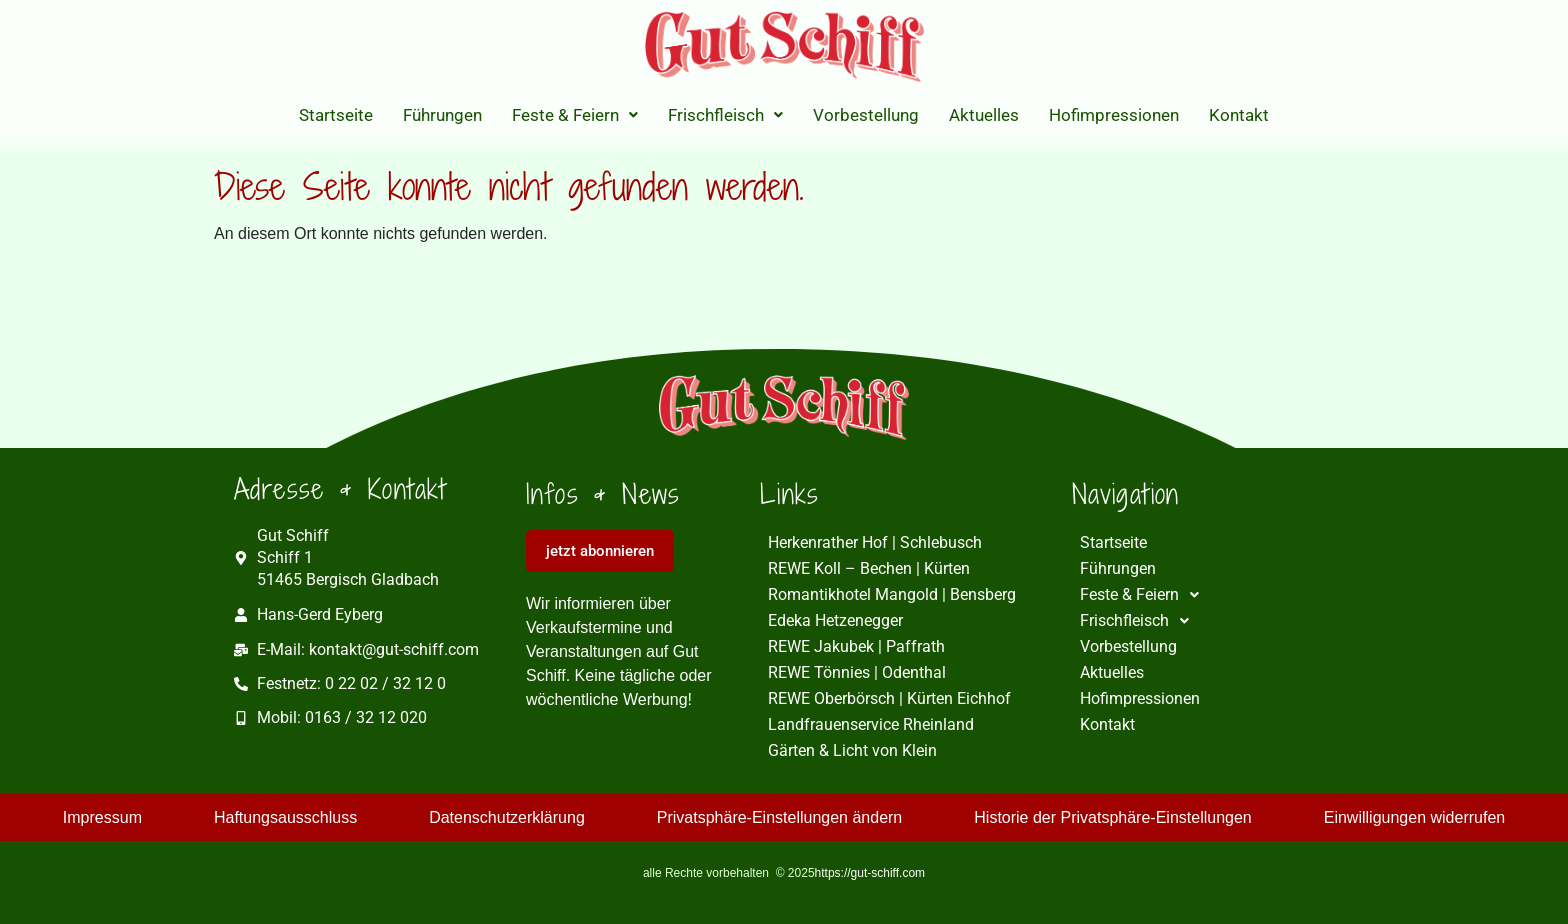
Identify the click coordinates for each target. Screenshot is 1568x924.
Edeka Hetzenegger (835, 620)
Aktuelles (984, 115)
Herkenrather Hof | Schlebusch (875, 542)
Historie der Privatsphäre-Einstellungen (1112, 817)
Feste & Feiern (575, 115)
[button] (575, 115)
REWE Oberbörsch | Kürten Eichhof (889, 698)
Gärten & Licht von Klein (852, 750)
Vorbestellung (866, 115)
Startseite (336, 115)
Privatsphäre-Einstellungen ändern (779, 817)
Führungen (442, 115)
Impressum (102, 817)
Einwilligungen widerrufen (1414, 817)
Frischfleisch (725, 115)
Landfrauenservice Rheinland (871, 724)
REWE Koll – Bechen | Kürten (869, 568)
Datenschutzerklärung (507, 817)
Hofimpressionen (1114, 115)
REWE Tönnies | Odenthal (857, 672)
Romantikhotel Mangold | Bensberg (892, 594)
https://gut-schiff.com (870, 873)
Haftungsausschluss (285, 817)
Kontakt (1239, 115)
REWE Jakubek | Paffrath (856, 646)
